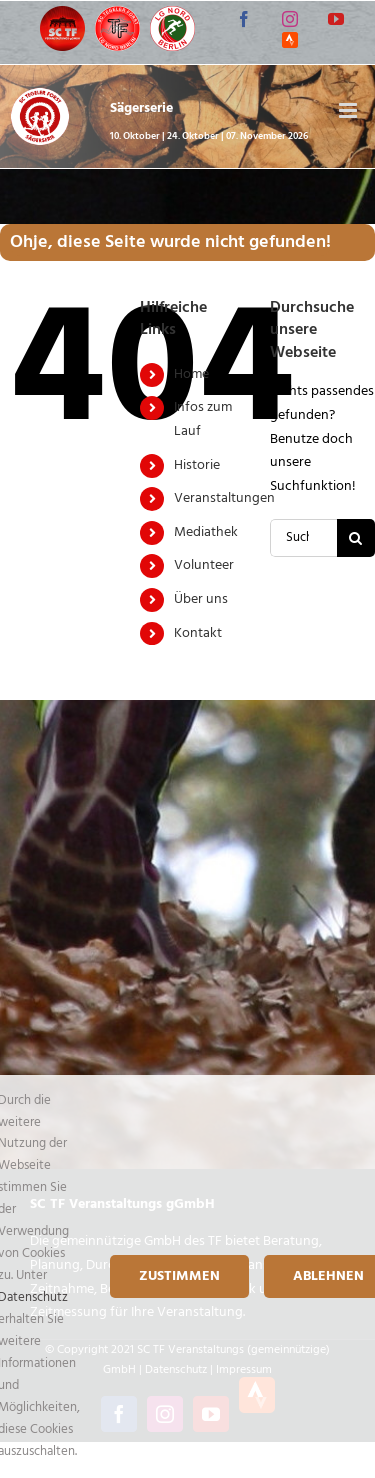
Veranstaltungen (224, 498)
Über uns (201, 599)
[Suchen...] (303, 538)
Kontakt (198, 633)
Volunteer (204, 565)
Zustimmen (179, 1276)
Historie (197, 465)
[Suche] (356, 538)
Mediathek (206, 532)
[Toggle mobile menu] (349, 110)
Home (191, 374)
